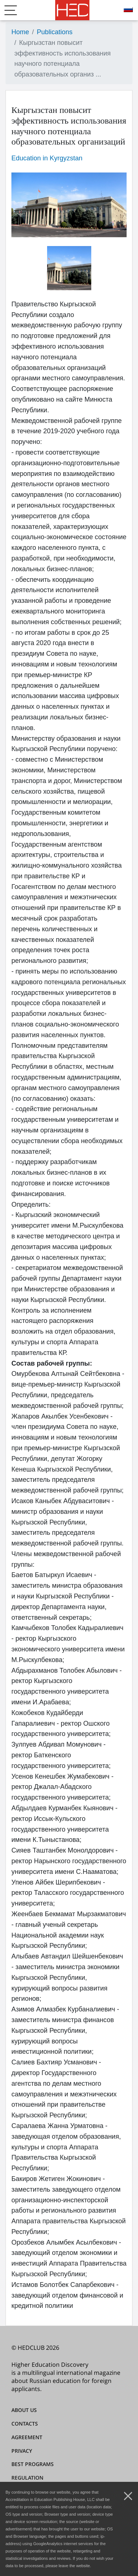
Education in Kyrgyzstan (46, 158)
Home (20, 32)
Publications (54, 32)
